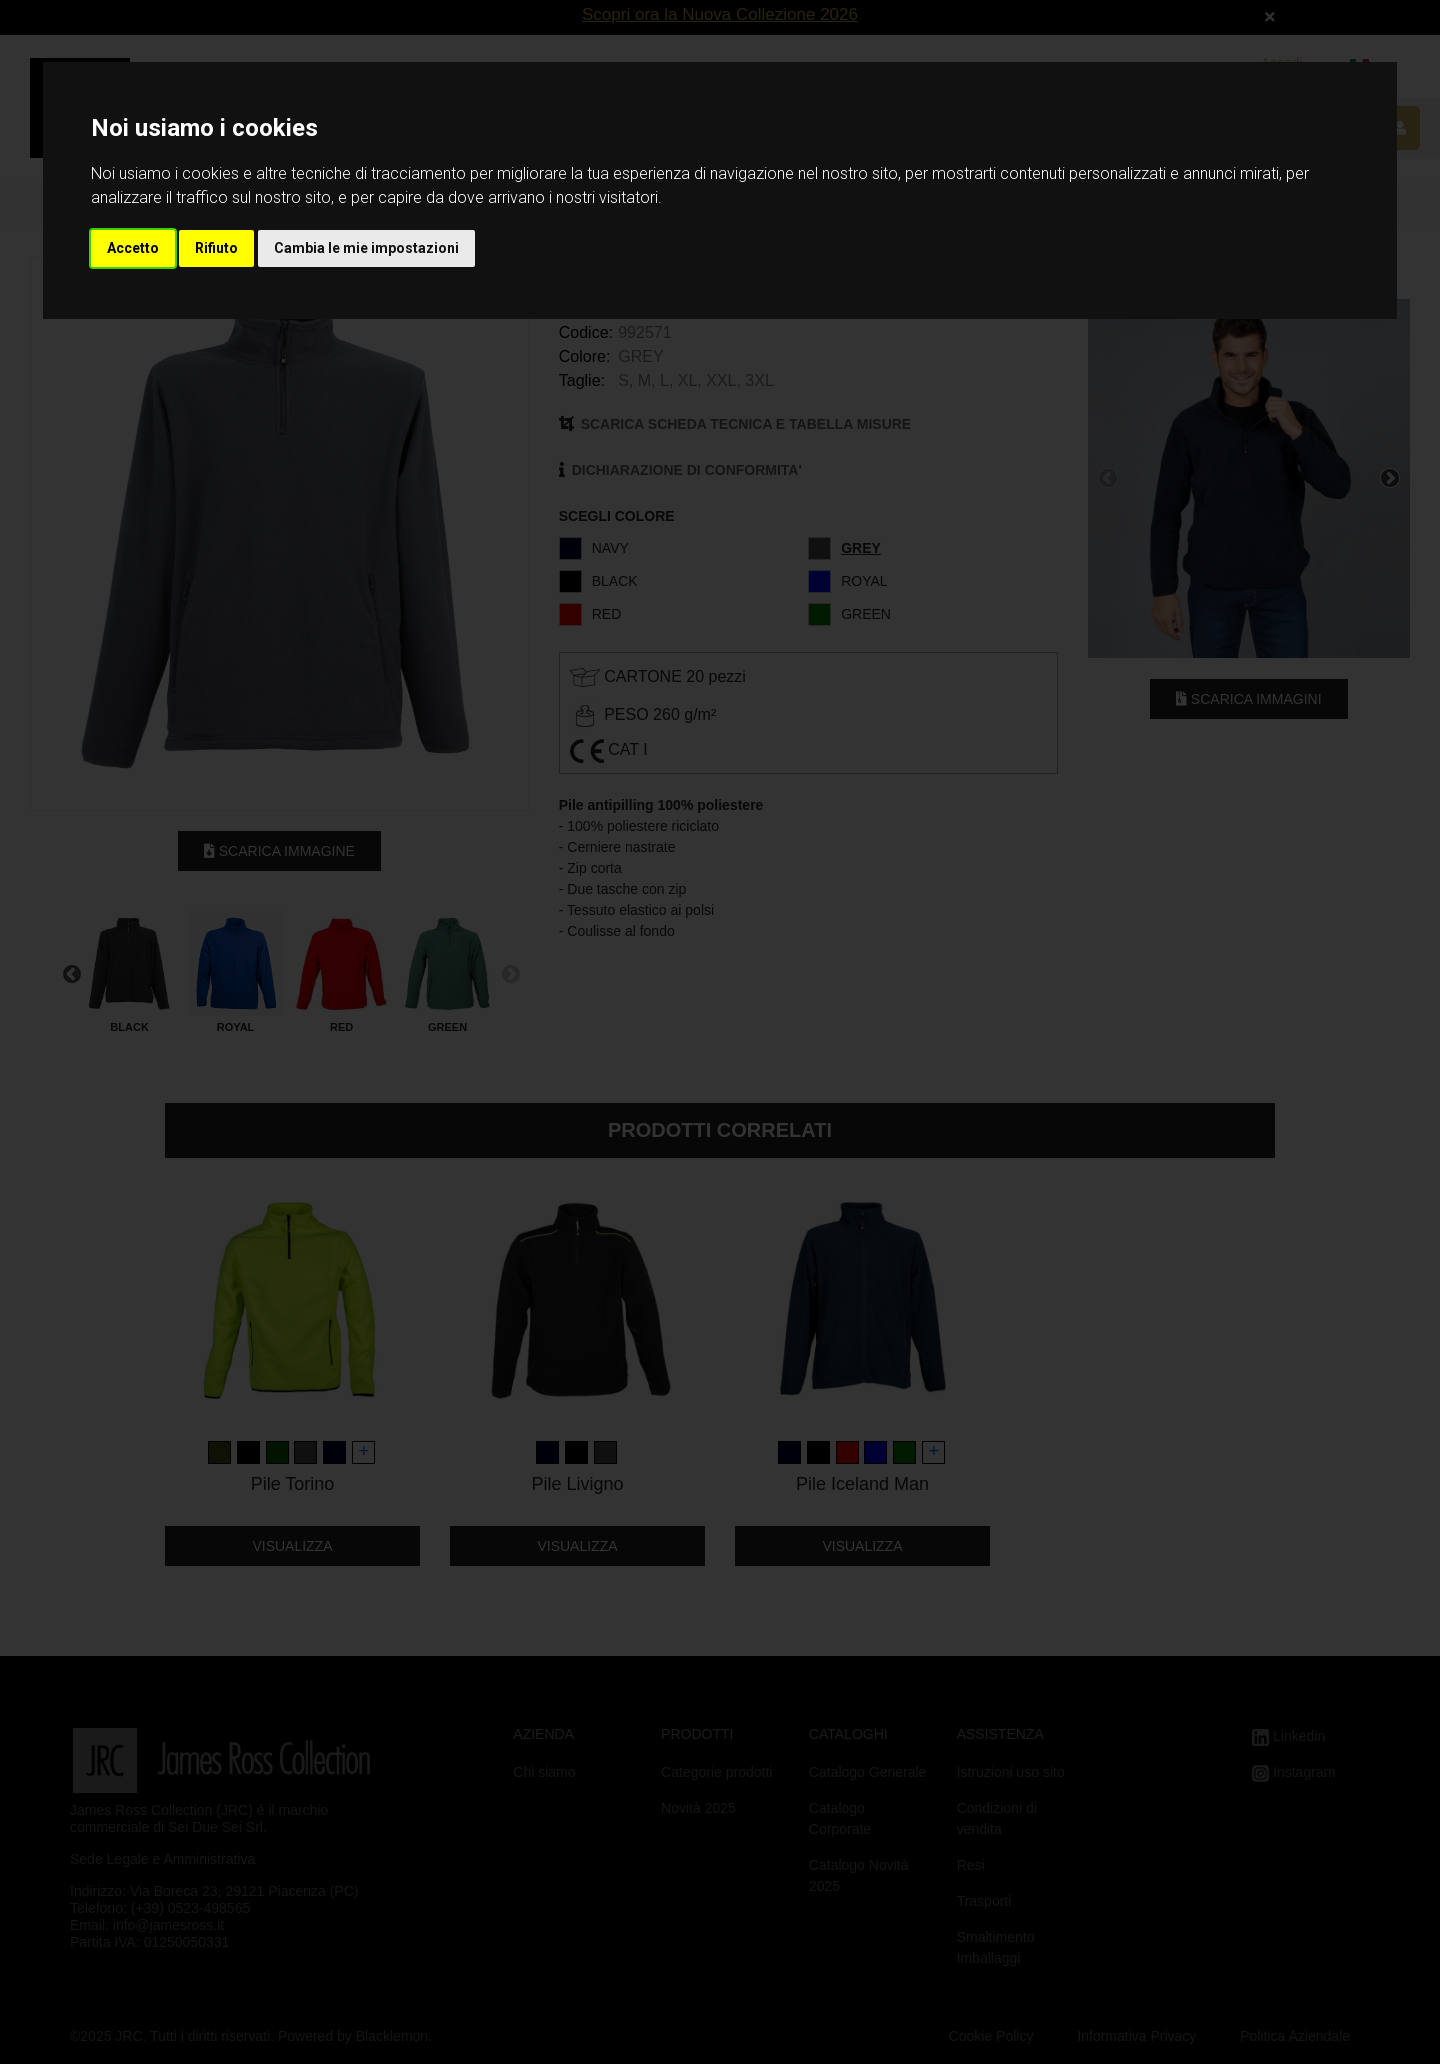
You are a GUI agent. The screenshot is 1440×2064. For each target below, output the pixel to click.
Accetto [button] (133, 248)
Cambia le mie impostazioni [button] (366, 248)
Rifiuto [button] (216, 248)
